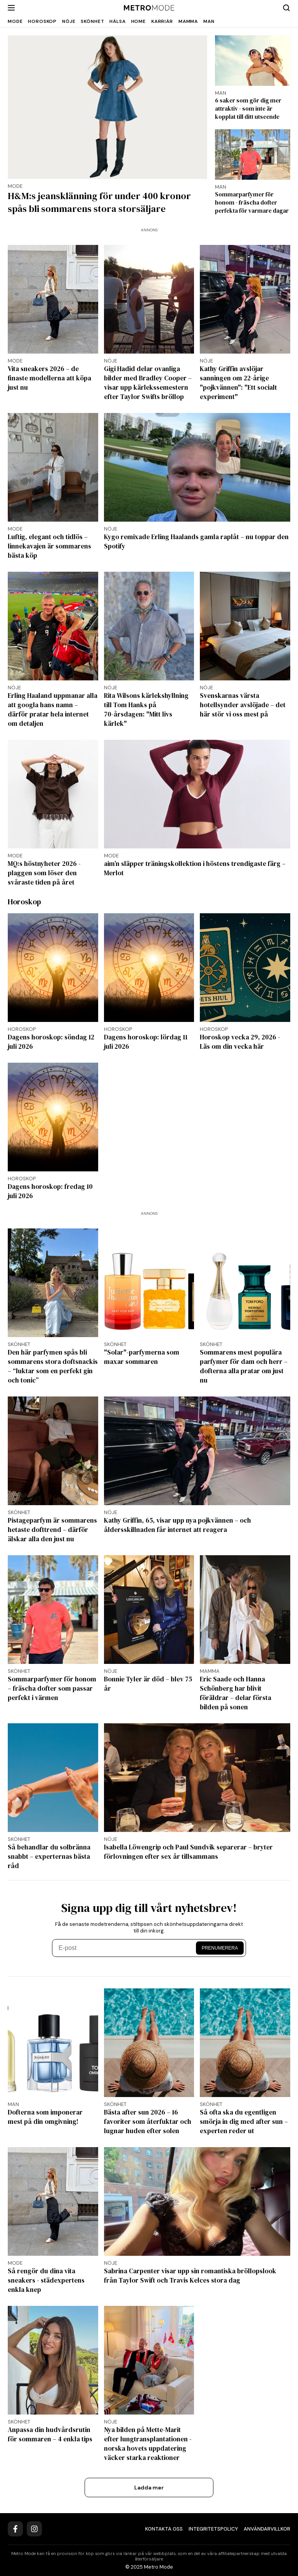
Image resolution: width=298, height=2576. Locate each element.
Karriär (162, 21)
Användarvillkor (267, 2529)
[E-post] (125, 1948)
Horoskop (42, 21)
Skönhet (92, 21)
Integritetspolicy (213, 2529)
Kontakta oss (164, 2529)
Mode (15, 21)
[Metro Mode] (149, 8)
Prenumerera (220, 1948)
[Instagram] (34, 2528)
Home (138, 21)
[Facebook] (15, 2528)
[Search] (286, 8)
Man (209, 21)
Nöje (68, 21)
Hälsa (117, 21)
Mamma (188, 21)
